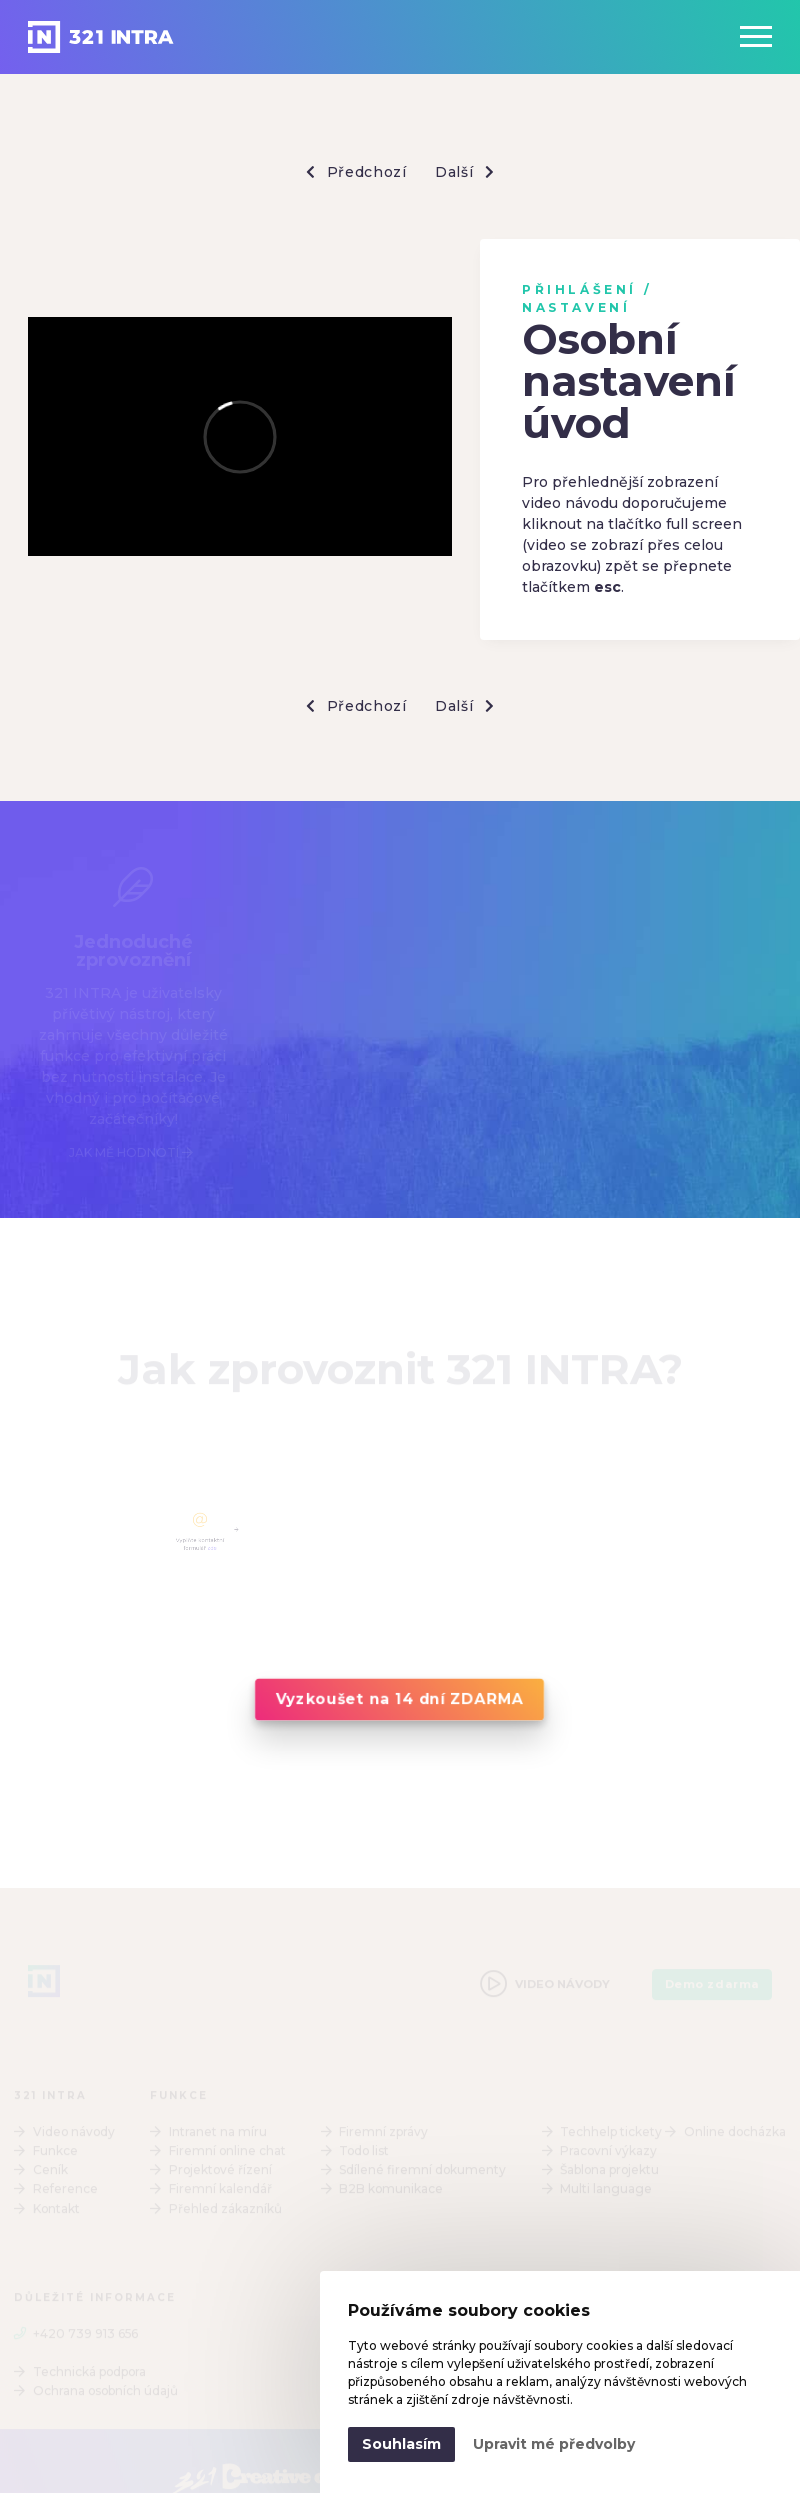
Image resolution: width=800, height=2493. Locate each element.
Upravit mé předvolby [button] (554, 2444)
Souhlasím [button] (401, 2444)
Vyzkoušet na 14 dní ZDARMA (399, 1699)
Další (464, 172)
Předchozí (356, 172)
